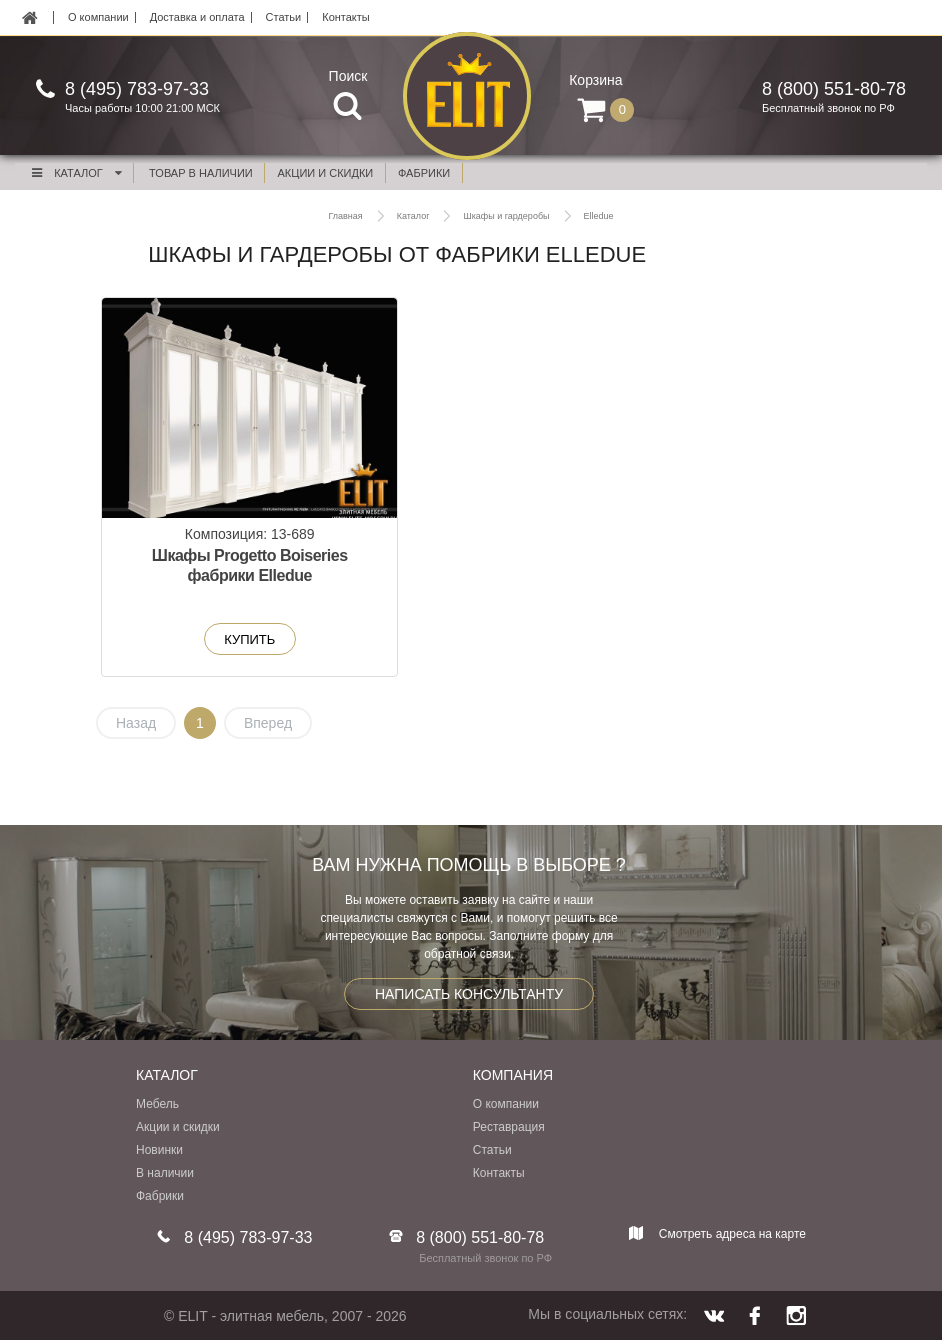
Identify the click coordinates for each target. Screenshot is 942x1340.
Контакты (346, 17)
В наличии (165, 1174)
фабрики (424, 173)
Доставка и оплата (197, 17)
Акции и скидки (178, 1128)
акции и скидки (326, 173)
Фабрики (160, 1197)
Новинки (159, 1151)
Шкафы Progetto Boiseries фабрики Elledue (221, 576)
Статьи (284, 17)
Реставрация (509, 1128)
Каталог (76, 173)
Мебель (157, 1105)
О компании (98, 17)
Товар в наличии (201, 173)
